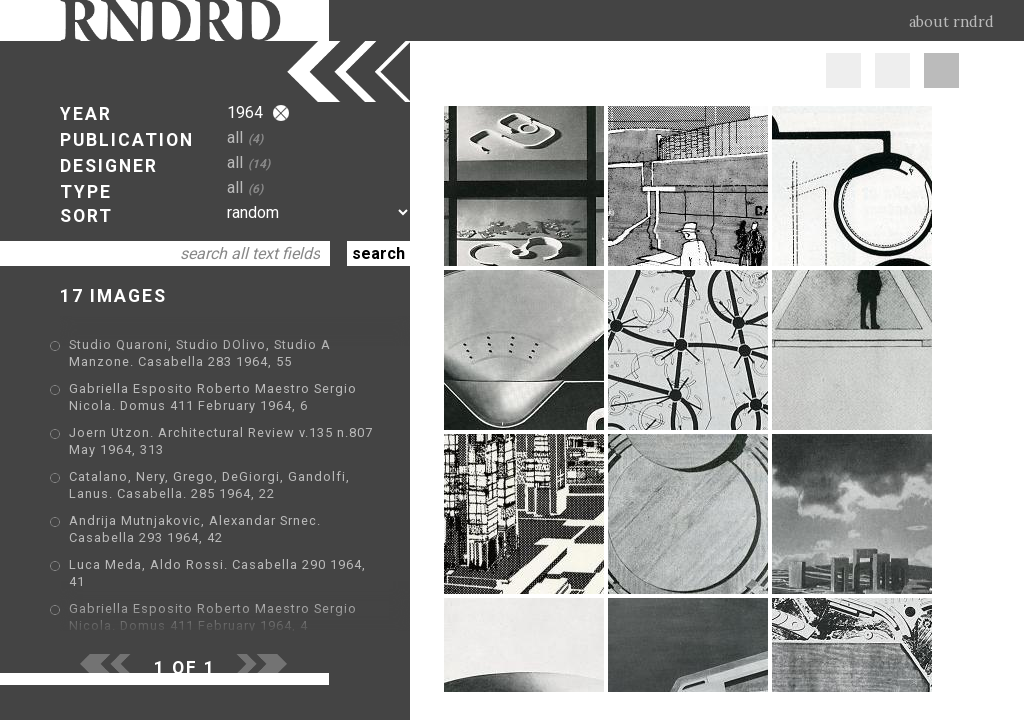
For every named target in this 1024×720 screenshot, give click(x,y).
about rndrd (951, 22)
